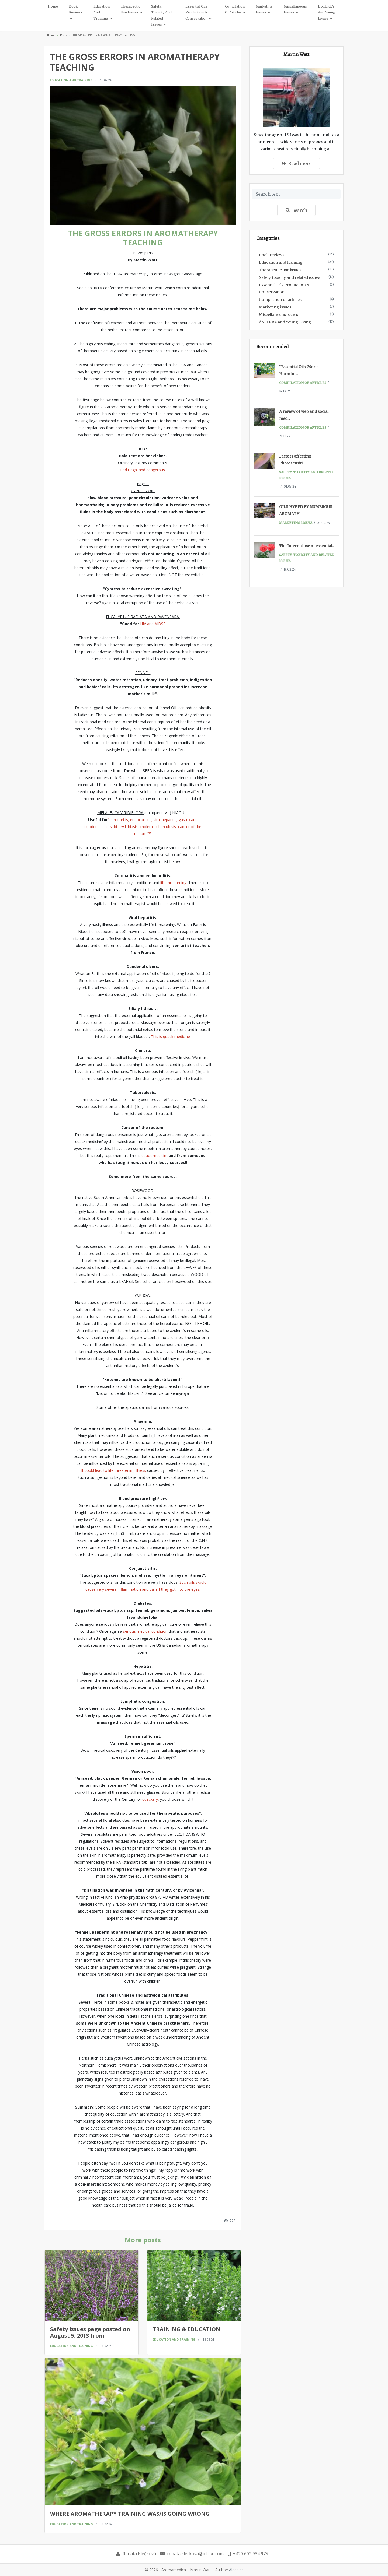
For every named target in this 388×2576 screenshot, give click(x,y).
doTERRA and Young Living (285, 322)
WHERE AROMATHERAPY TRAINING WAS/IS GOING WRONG (130, 2513)
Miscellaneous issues (278, 314)
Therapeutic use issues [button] (130, 9)
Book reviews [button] (75, 9)
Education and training (71, 80)
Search (296, 210)
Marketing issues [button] (264, 9)
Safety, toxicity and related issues (289, 277)
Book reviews (271, 254)
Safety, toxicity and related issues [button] (161, 15)
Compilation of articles (280, 299)
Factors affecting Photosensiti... (295, 460)
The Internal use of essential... (306, 545)
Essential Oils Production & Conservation (284, 288)
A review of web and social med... (303, 415)
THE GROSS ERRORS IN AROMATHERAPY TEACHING (104, 35)
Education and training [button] (101, 12)
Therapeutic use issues (280, 270)
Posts (63, 35)
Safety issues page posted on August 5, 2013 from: (90, 2332)
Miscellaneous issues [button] (295, 9)
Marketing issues (275, 307)
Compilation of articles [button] (235, 9)
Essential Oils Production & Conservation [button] (196, 12)
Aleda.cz (236, 2569)
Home (53, 6)
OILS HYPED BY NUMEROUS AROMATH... (305, 510)
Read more (296, 163)
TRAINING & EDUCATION (186, 2329)
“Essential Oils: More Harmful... (298, 370)
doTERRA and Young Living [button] (326, 12)
